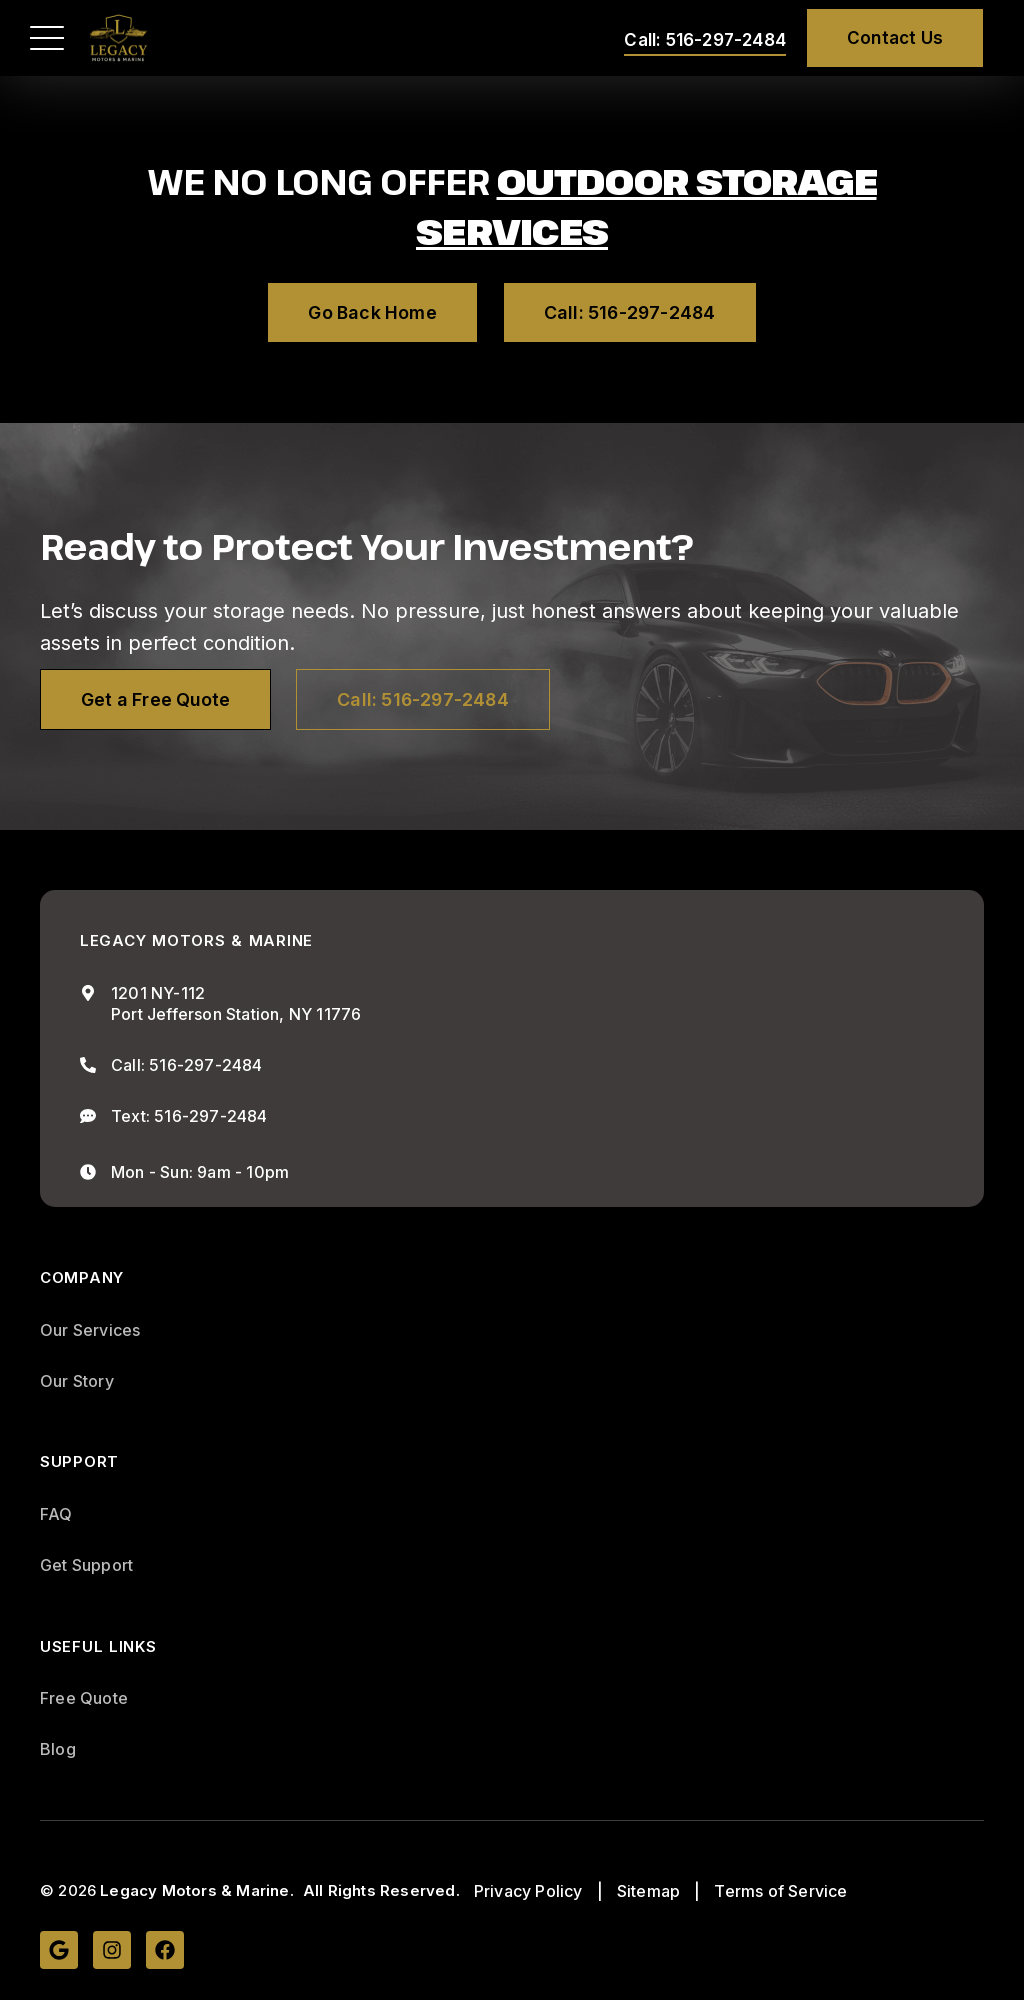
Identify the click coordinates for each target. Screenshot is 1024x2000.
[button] (47, 38)
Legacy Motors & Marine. (197, 1891)
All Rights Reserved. (381, 1891)
